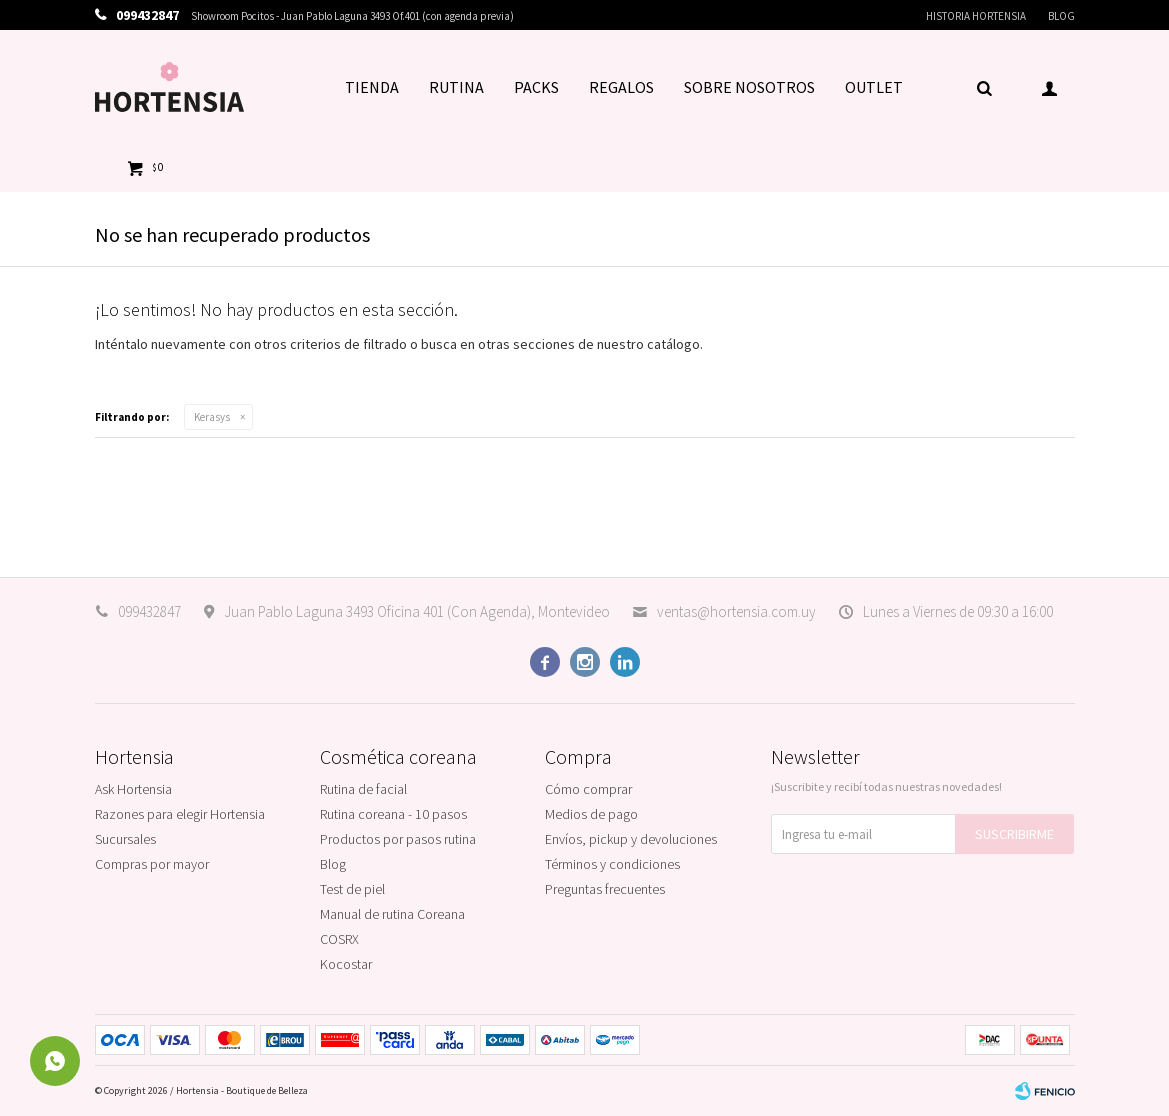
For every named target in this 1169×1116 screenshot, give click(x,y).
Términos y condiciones (612, 864)
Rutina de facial (363, 789)
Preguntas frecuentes (605, 889)
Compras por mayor (152, 864)
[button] (985, 87)
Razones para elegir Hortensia (180, 814)
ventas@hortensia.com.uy (736, 611)
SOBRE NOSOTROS (749, 87)
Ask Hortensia (133, 789)
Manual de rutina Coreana (392, 914)
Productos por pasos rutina (398, 839)
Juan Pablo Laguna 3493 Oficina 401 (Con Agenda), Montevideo (417, 611)
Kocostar (346, 964)
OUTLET (874, 87)
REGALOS (621, 87)
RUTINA (456, 87)
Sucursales (125, 839)
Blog (1061, 16)
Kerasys (212, 417)
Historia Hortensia (976, 16)
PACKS (536, 87)
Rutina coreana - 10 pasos (393, 814)
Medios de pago (591, 814)
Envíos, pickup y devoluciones (631, 839)
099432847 (149, 611)
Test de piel (352, 889)
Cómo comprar (588, 789)
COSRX (339, 939)
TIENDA (372, 87)
